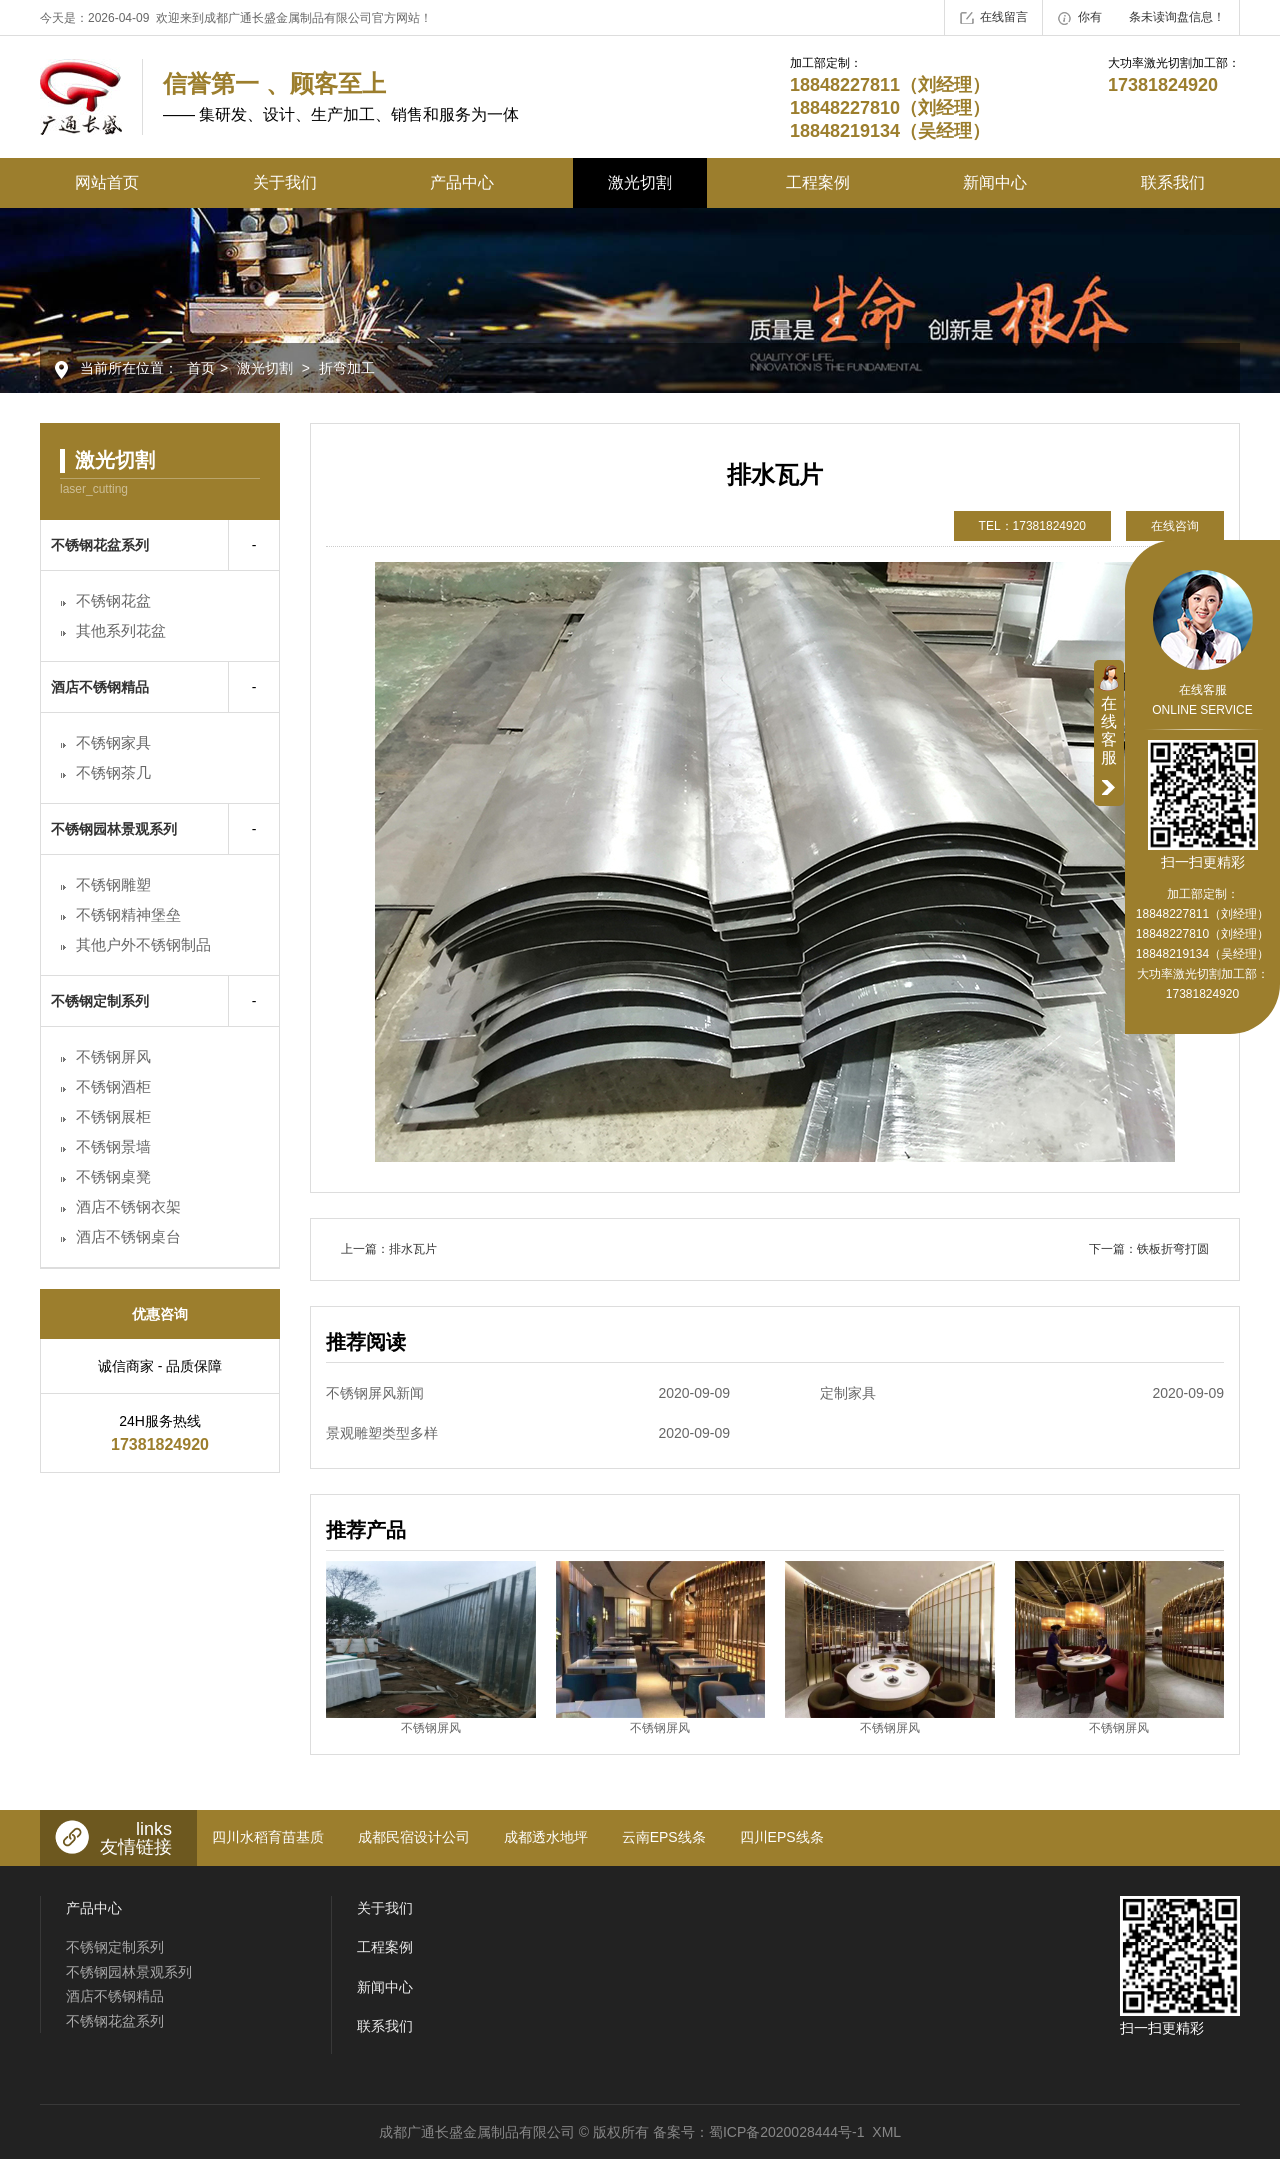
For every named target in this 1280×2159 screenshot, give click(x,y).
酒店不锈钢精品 (100, 687)
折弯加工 (347, 368)
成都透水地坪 (546, 1837)
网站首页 (107, 182)
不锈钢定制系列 (100, 1001)
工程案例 (818, 182)
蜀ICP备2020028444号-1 (787, 2132)
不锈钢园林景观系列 (114, 829)
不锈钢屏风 (113, 1056)
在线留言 (994, 18)
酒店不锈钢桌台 (128, 1236)
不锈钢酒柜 (113, 1086)
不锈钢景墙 (113, 1146)
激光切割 (640, 182)
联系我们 (1173, 182)
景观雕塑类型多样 (528, 1433)
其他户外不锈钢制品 (143, 944)
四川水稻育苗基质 (268, 1837)
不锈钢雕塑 (113, 884)
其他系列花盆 (121, 630)
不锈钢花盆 (113, 600)
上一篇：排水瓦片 (389, 1249)
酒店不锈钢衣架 (128, 1206)
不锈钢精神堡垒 (128, 914)
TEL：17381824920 (1032, 526)
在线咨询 (1175, 526)
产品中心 (462, 182)
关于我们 (285, 182)
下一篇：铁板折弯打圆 (1149, 1249)
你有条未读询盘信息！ (1141, 18)
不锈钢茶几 (113, 772)
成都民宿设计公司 (414, 1837)
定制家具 (1022, 1393)
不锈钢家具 (113, 742)
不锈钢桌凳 (113, 1176)
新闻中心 (995, 182)
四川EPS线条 (782, 1837)
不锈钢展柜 (113, 1116)
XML (886, 2132)
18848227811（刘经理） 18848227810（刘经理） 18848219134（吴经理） (1202, 934)
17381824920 (1202, 994)
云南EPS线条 (664, 1837)
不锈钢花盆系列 (100, 545)
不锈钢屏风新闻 (528, 1393)
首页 (201, 368)
